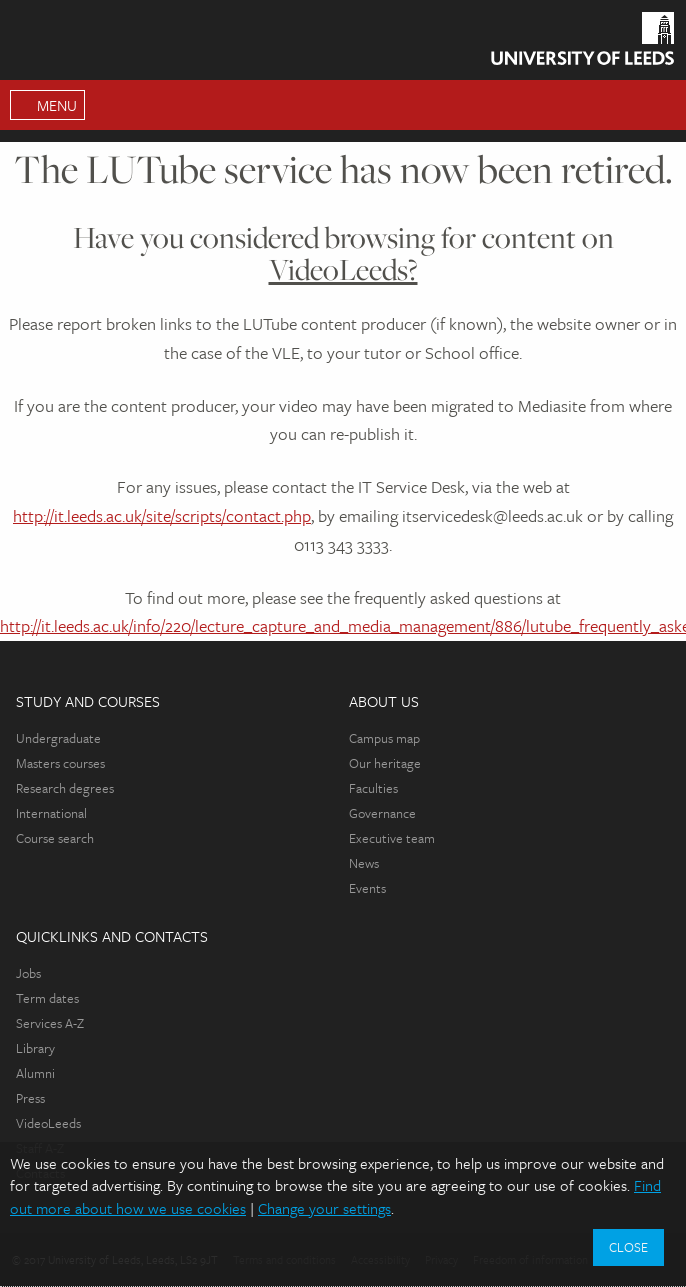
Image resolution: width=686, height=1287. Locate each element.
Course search (55, 838)
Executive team (392, 838)
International (51, 813)
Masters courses (60, 763)
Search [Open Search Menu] (661, 105)
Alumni (35, 1073)
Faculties (373, 788)
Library (35, 1048)
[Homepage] (582, 43)
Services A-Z (50, 1023)
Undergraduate (58, 738)
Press (30, 1098)
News (364, 863)
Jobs (28, 973)
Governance (382, 813)
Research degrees (65, 788)
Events (367, 888)
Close (628, 1247)
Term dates (47, 998)
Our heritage (385, 763)
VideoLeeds (48, 1123)
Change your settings (324, 1208)
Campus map (384, 738)
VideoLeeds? (343, 269)
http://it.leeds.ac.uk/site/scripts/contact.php (162, 515)
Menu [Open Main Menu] (57, 105)
